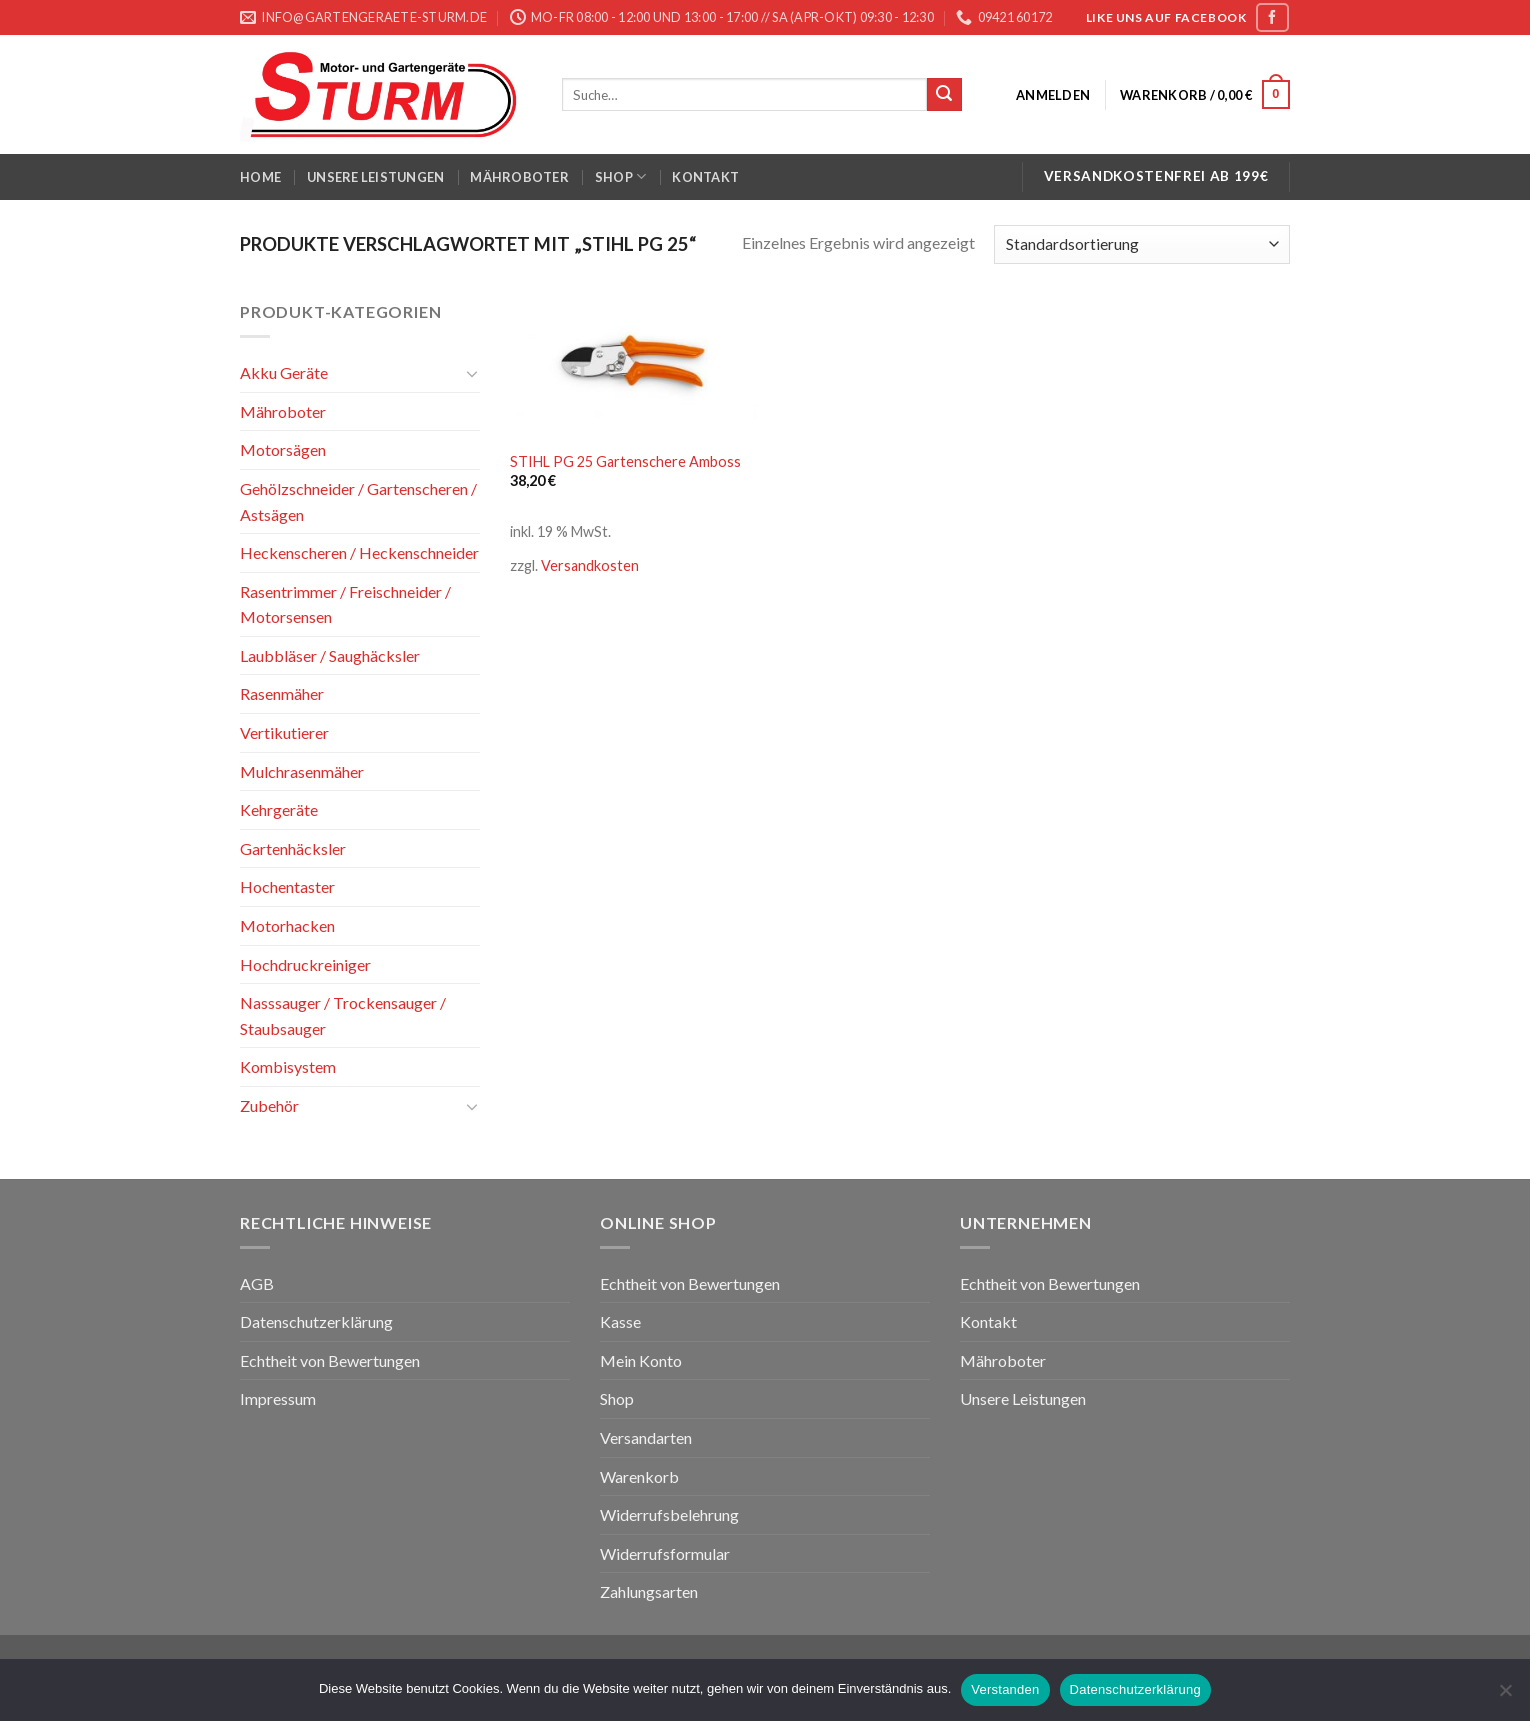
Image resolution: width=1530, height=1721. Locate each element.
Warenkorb (639, 1476)
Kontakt (705, 177)
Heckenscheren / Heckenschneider (359, 552)
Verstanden (1005, 1689)
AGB (257, 1283)
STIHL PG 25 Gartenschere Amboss (625, 461)
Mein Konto (641, 1360)
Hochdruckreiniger (305, 964)
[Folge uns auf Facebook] (1272, 17)
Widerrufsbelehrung (669, 1514)
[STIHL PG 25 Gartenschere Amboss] (633, 368)
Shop (620, 176)
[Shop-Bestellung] (1142, 244)
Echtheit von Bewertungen (330, 1360)
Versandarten (646, 1437)
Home (260, 177)
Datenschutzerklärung (316, 1321)
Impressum (278, 1398)
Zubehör (269, 1105)
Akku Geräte (284, 372)
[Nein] (1505, 1696)
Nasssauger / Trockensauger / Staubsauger (343, 1015)
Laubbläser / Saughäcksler (330, 655)
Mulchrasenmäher (302, 771)
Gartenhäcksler (293, 848)
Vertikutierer (284, 732)
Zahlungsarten (649, 1591)
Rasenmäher (282, 693)
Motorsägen (283, 449)
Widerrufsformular (665, 1553)
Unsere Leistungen (375, 177)
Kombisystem (288, 1066)
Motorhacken (287, 925)
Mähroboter (519, 177)
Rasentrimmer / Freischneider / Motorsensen (345, 604)
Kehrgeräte (279, 809)
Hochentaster (287, 886)
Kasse (620, 1321)
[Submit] (944, 95)
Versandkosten (590, 565)
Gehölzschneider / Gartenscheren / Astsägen (358, 501)
